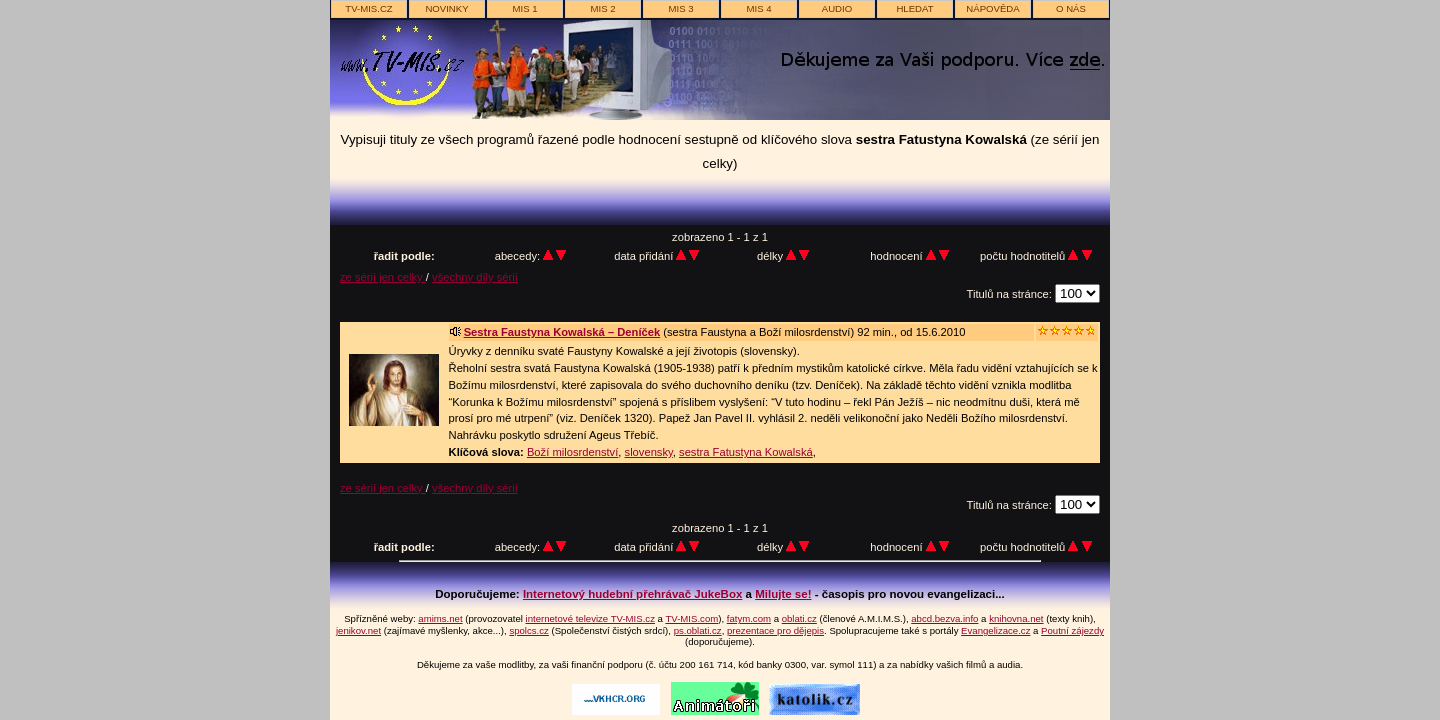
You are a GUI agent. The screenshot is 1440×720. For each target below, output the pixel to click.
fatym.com (749, 618)
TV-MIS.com (691, 618)
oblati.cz (799, 618)
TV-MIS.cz (368, 8)
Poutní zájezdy (1072, 630)
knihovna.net (1016, 618)
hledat (914, 8)
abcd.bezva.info (944, 618)
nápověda (992, 8)
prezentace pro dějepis (775, 630)
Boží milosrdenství (572, 452)
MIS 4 (758, 8)
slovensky (649, 452)
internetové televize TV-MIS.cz (590, 618)
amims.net (440, 618)
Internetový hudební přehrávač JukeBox (633, 594)
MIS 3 (680, 8)
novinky (446, 8)
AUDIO (837, 8)
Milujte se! (783, 594)
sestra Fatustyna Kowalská (746, 452)
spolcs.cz (528, 630)
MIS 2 (602, 8)
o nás (1071, 8)
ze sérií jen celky (383, 277)
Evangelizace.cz (995, 630)
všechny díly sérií (475, 277)
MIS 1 (524, 8)
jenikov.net (358, 630)
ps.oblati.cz (698, 630)
